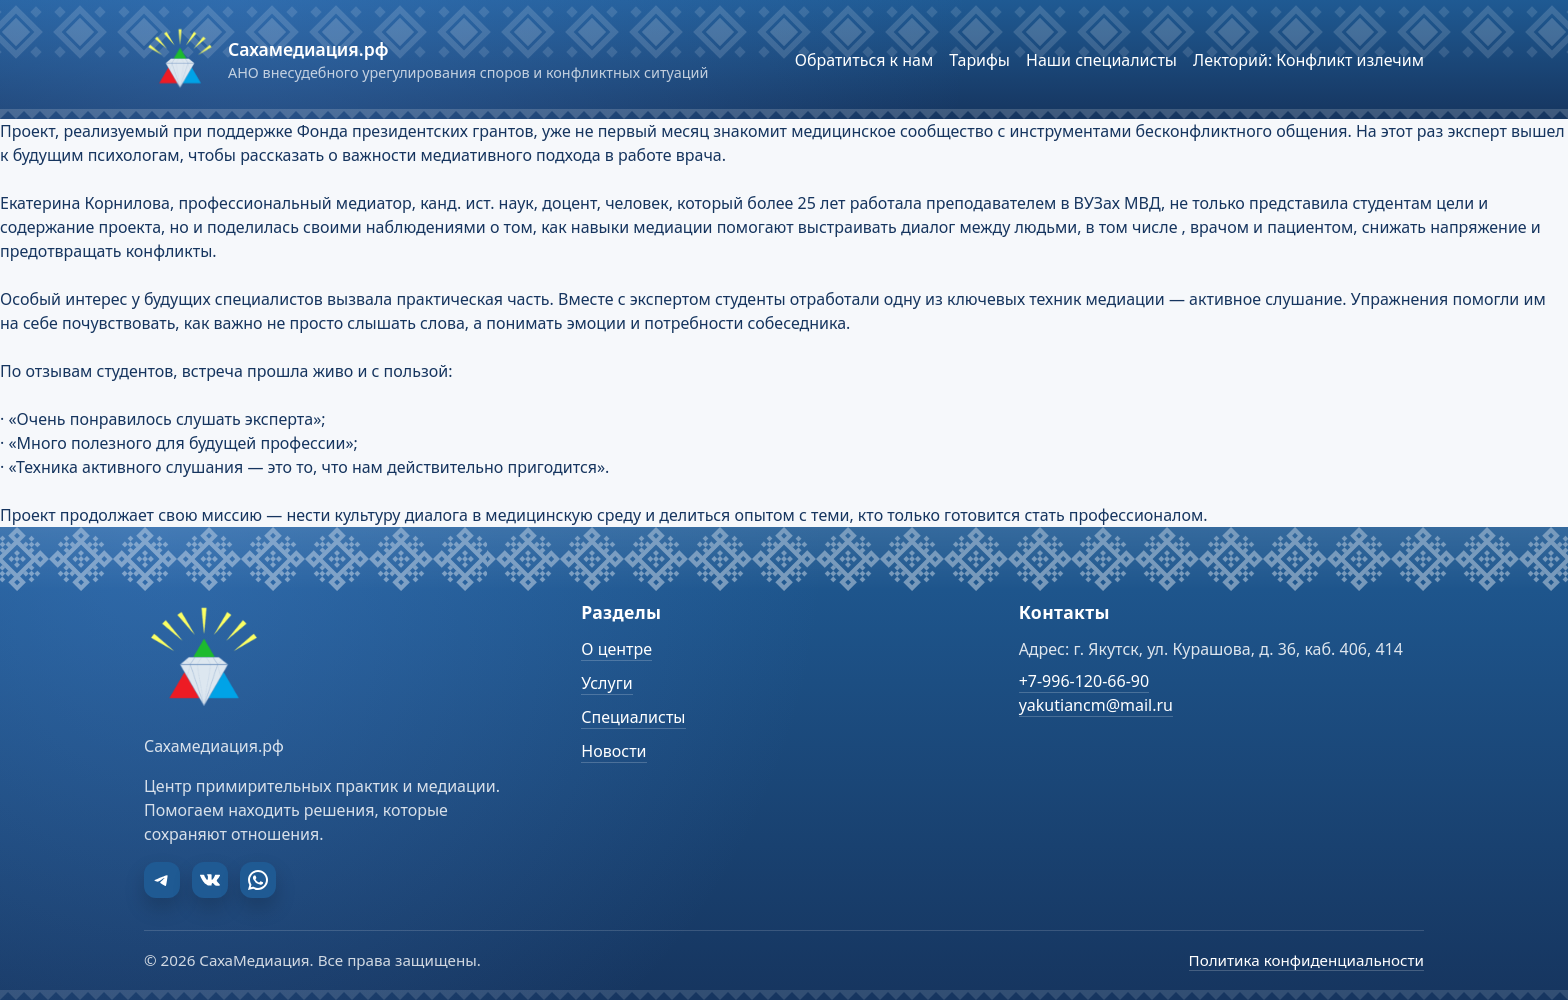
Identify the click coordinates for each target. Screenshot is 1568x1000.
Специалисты (633, 717)
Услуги (606, 683)
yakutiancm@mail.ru (1096, 705)
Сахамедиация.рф (308, 49)
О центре (616, 649)
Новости (613, 751)
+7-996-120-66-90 (1084, 681)
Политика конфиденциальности (1306, 960)
